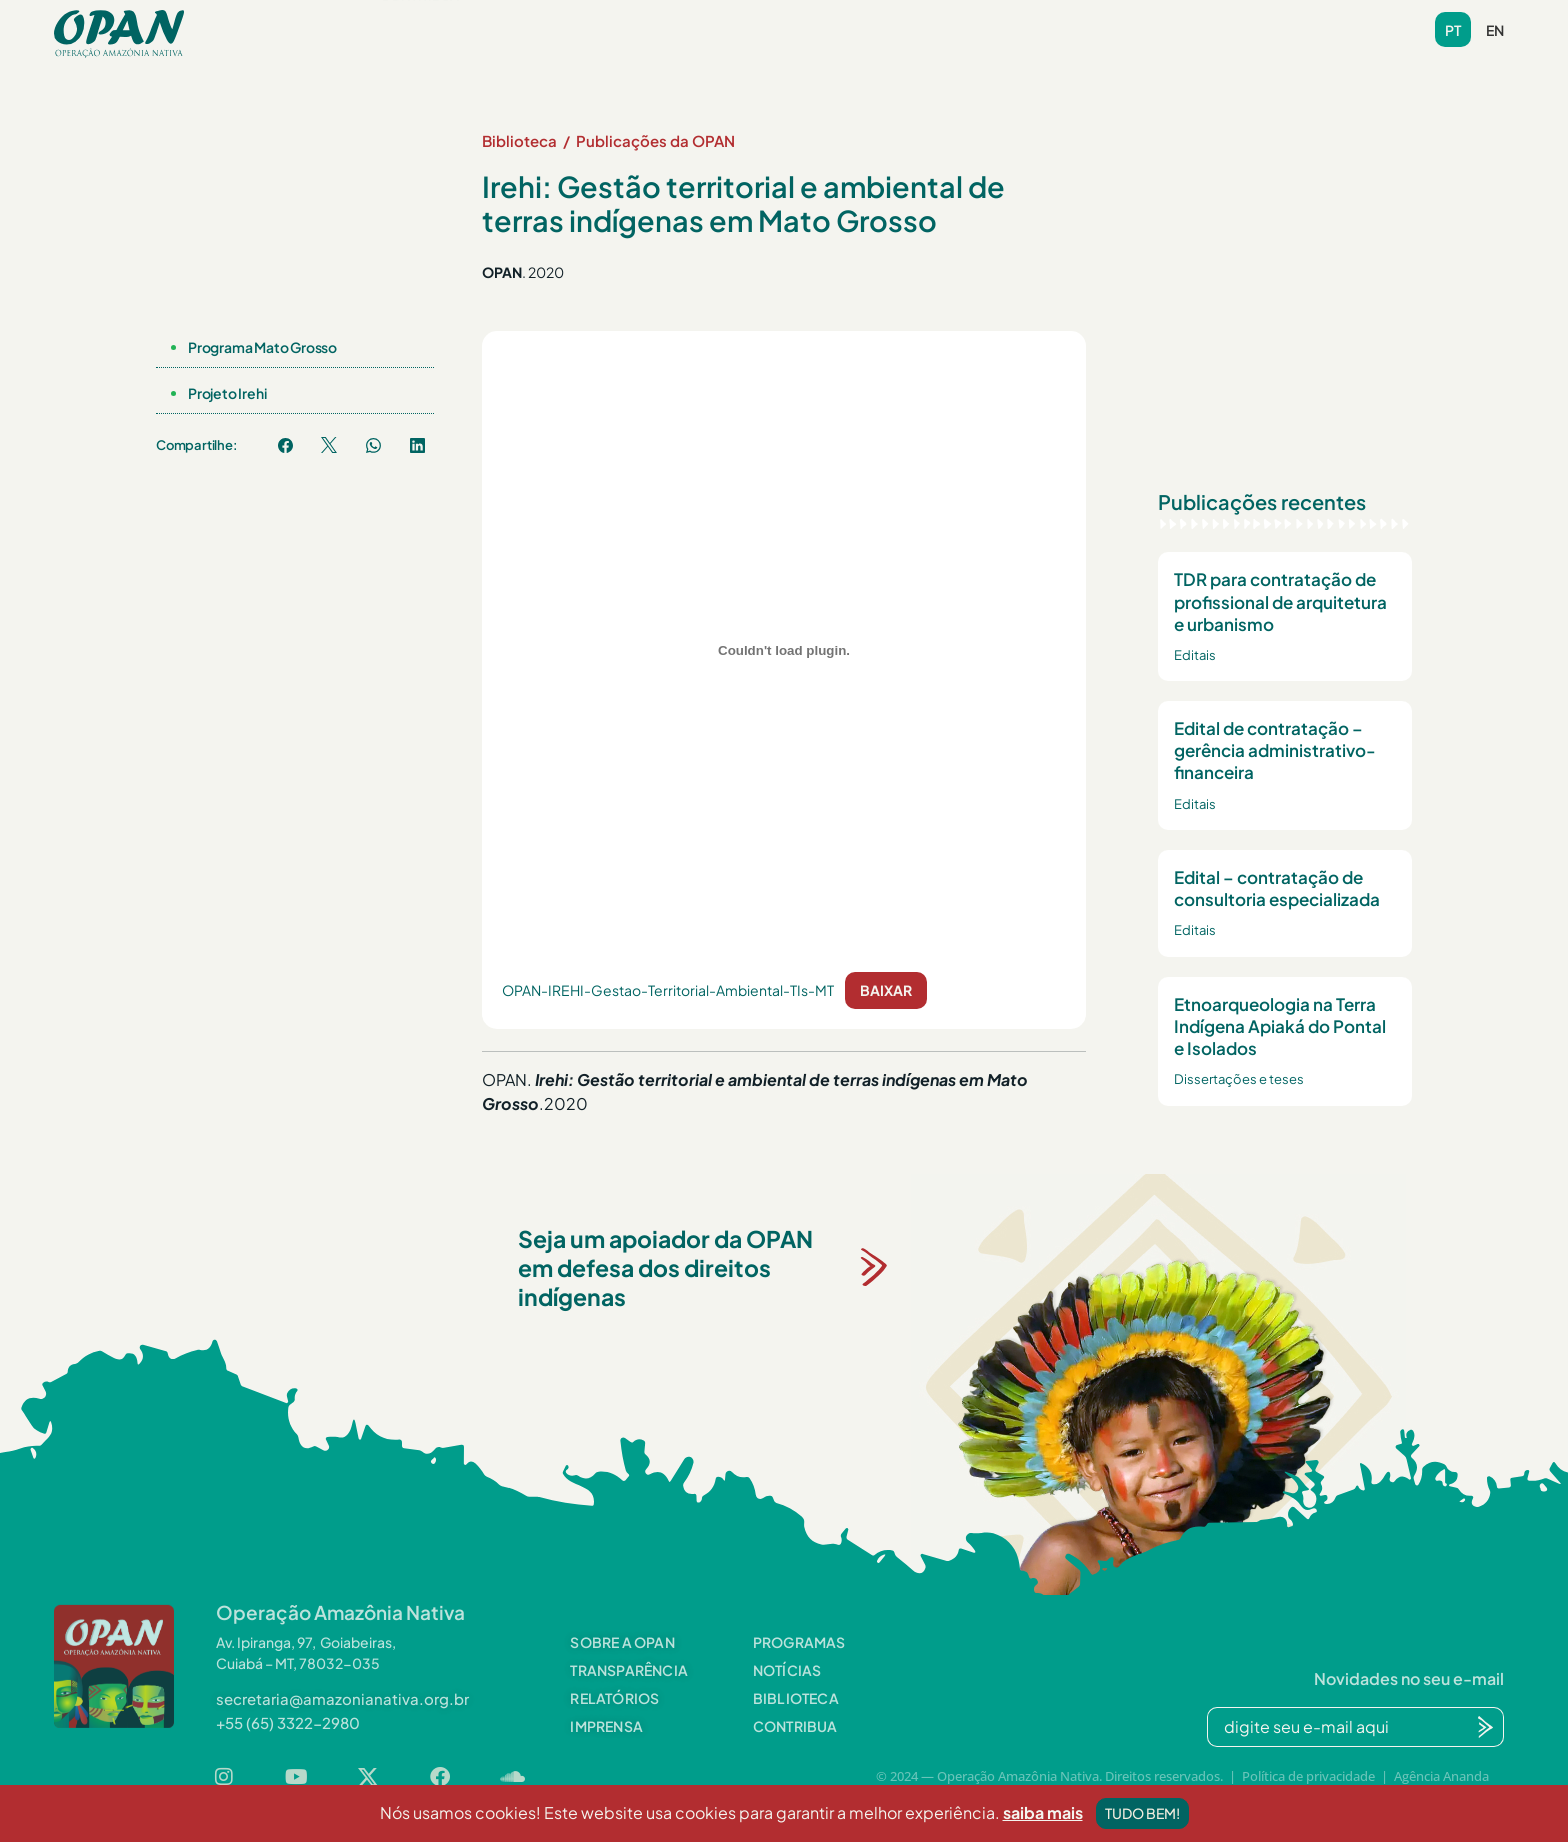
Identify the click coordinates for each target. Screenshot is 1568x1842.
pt (1453, 30)
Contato (1031, 23)
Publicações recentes (1262, 501)
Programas (543, 23)
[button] (412, 23)
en (1495, 30)
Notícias (674, 23)
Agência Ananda (1441, 1776)
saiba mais (1043, 1830)
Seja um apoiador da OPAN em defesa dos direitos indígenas (665, 1267)
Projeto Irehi (227, 393)
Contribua (419, 54)
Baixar (886, 990)
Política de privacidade (1308, 1776)
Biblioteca (790, 23)
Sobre (412, 23)
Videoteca (914, 23)
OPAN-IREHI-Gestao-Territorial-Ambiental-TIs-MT (668, 990)
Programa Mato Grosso (262, 347)
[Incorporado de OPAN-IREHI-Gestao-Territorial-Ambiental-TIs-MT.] (784, 651)
